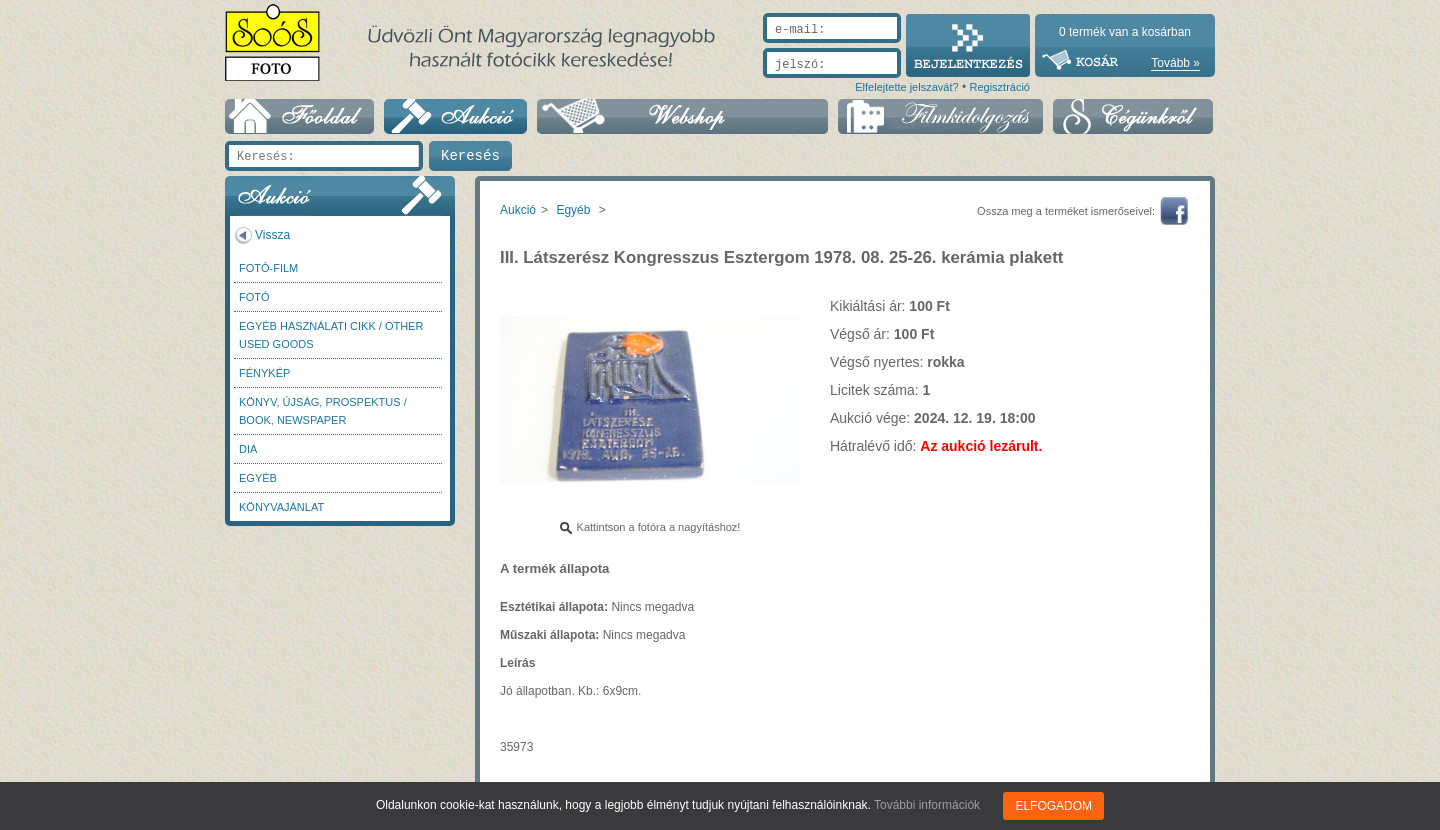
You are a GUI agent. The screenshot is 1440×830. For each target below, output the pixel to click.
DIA (248, 449)
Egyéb (258, 478)
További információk (927, 805)
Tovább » (1175, 63)
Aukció (518, 210)
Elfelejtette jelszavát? (906, 87)
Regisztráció (999, 87)
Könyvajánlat (281, 507)
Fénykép (264, 373)
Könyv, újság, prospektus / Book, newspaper (323, 411)
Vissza (272, 235)
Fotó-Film (268, 268)
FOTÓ (254, 297)
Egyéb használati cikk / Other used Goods (331, 335)
